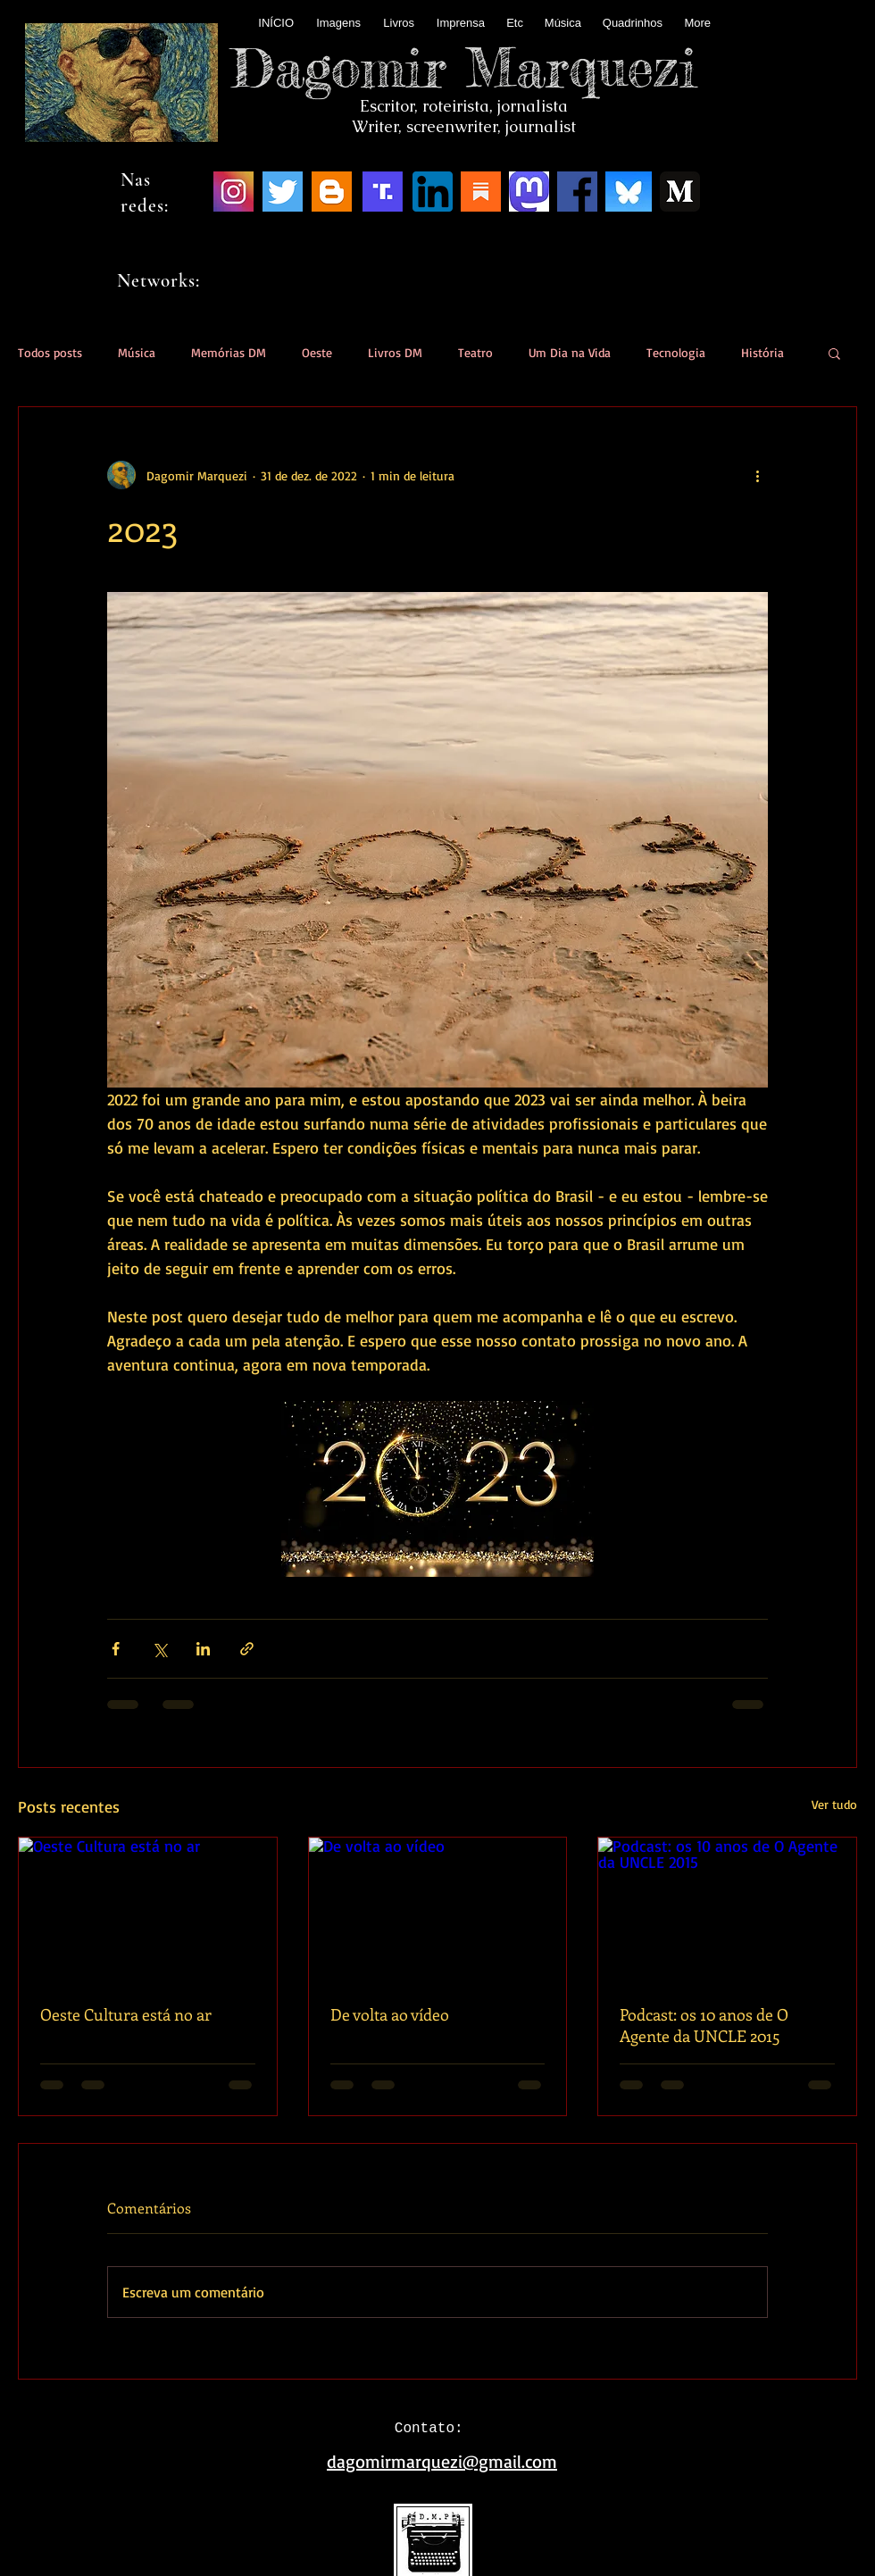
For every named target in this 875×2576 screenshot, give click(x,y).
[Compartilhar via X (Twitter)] (159, 1648)
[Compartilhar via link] (246, 1648)
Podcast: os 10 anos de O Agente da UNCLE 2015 (704, 2025)
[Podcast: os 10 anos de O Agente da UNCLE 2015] (727, 1910)
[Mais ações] (757, 475)
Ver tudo (834, 1804)
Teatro (475, 352)
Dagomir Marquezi (464, 67)
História (762, 352)
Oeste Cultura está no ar (126, 2014)
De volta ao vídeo (389, 2014)
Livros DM (395, 352)
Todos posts (50, 352)
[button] (834, 353)
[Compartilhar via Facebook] (115, 1648)
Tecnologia (675, 352)
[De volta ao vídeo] (438, 1910)
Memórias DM (228, 352)
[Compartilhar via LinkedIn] (203, 1648)
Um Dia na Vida (570, 352)
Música (136, 352)
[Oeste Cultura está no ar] (148, 1910)
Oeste (317, 352)
